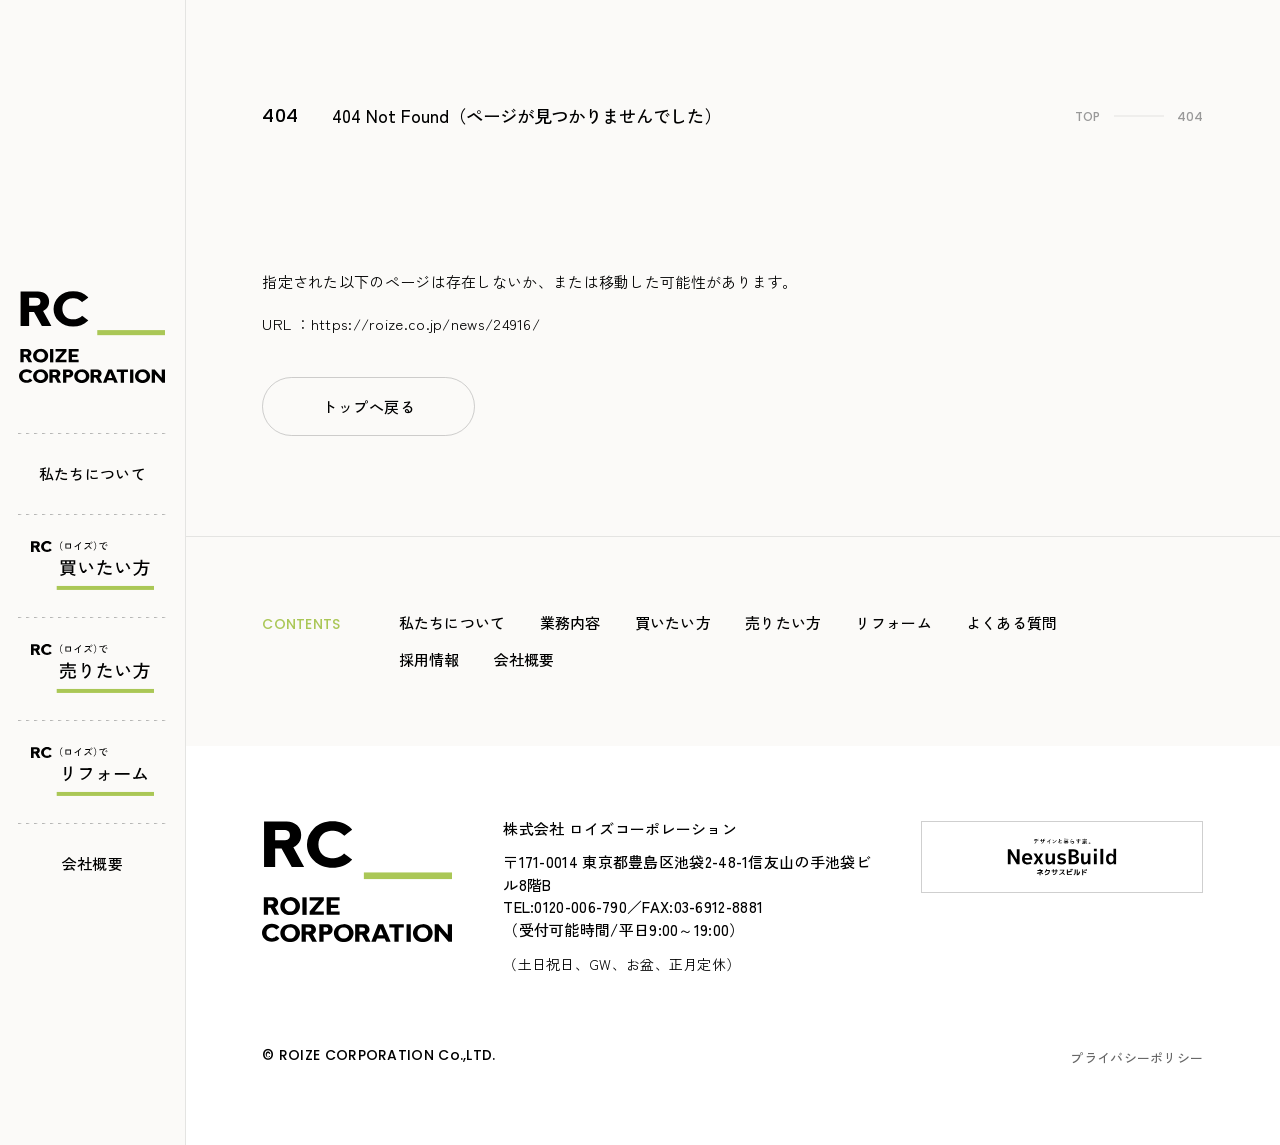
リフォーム (893, 622)
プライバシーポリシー (1136, 1057)
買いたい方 (673, 622)
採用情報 (429, 659)
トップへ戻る (368, 406)
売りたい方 (783, 622)
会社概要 (92, 857)
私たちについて (92, 467)
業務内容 (570, 622)
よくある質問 (1012, 622)
